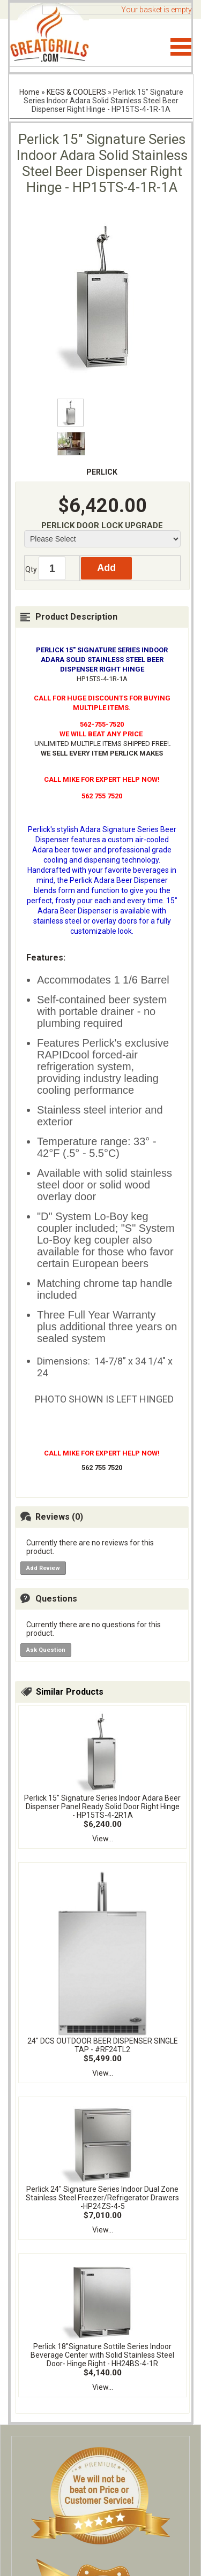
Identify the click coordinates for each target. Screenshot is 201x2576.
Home (29, 92)
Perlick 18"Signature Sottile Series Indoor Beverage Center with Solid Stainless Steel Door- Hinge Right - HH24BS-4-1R (102, 2355)
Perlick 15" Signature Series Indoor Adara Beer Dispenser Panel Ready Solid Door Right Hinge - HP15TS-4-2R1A (102, 1806)
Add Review (43, 1568)
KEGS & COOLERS (76, 92)
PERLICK (101, 472)
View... (102, 1838)
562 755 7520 (101, 1468)
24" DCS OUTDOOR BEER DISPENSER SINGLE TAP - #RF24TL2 (102, 2045)
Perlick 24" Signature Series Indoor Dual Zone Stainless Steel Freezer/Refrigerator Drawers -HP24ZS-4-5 (102, 2198)
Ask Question (45, 1650)
